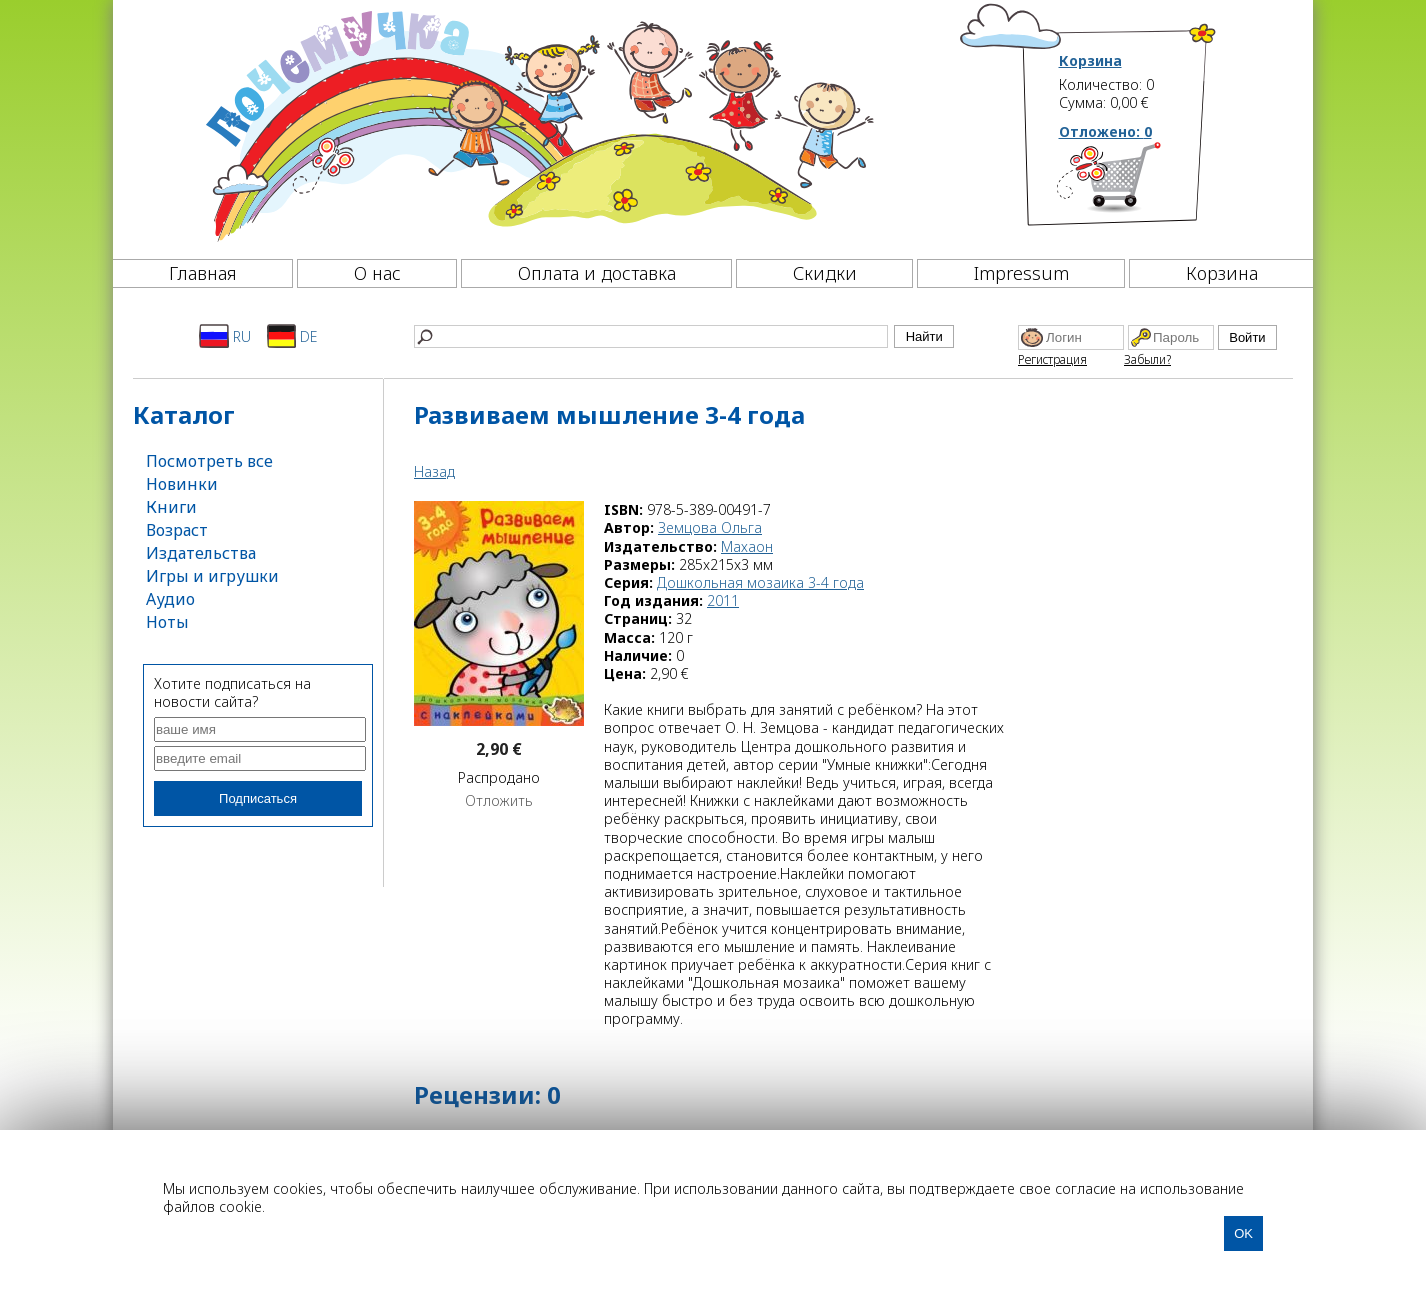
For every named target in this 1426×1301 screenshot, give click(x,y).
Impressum (1021, 273)
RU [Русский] (225, 336)
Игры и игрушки (212, 576)
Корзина (1090, 61)
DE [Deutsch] (292, 336)
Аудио (170, 599)
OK (1243, 1233)
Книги (171, 507)
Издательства (201, 553)
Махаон (747, 546)
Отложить (499, 801)
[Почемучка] (537, 124)
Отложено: (1105, 131)
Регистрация (1052, 359)
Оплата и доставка (597, 273)
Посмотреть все (209, 461)
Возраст (177, 530)
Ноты (167, 622)
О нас (377, 273)
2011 (723, 600)
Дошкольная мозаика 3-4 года (760, 582)
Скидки (825, 273)
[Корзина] (1138, 185)
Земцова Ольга (710, 527)
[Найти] (651, 336)
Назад (434, 471)
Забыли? (1147, 359)
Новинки (182, 484)
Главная (203, 273)
